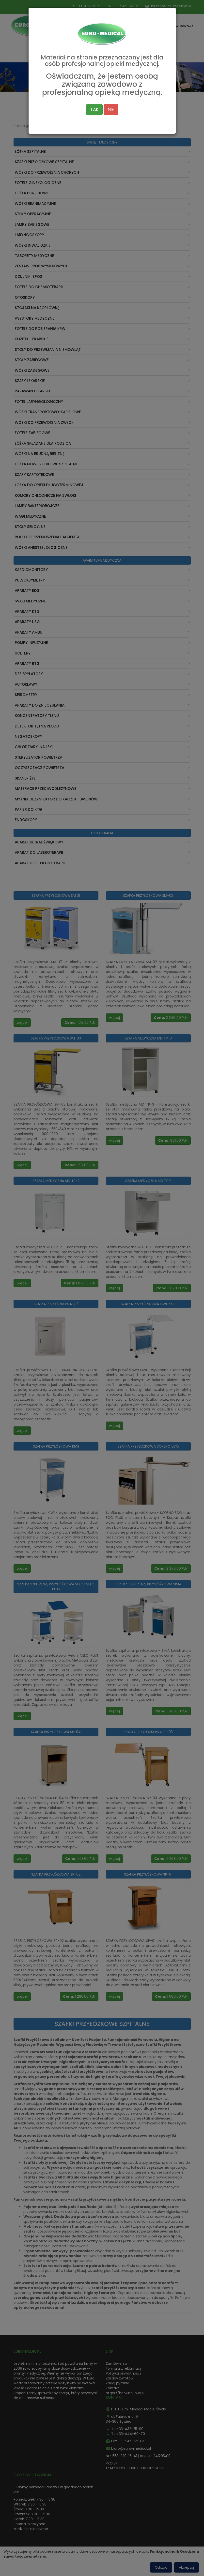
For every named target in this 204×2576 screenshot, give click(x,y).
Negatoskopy (28, 736)
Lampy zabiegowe (32, 224)
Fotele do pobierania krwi (40, 328)
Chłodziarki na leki (34, 746)
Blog (155, 26)
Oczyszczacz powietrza (39, 767)
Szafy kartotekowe (34, 474)
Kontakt (186, 26)
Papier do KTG (28, 809)
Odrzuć (161, 2567)
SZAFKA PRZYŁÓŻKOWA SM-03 (56, 1038)
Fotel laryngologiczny (39, 401)
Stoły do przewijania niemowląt (48, 349)
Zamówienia (169, 26)
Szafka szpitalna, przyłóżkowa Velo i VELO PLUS (55, 1587)
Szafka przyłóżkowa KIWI (56, 1446)
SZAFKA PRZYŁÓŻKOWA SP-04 (56, 1731)
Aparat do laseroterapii (39, 852)
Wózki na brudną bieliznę (39, 453)
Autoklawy (26, 684)
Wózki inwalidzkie (32, 245)
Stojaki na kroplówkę (37, 307)
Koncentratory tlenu (37, 715)
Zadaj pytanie (117, 2383)
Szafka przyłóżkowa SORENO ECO (148, 1446)
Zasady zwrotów (119, 2378)
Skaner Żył (25, 778)
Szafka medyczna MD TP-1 (148, 1180)
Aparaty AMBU (28, 632)
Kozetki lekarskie (31, 339)
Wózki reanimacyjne (35, 203)
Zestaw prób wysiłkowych (41, 266)
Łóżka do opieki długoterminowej (49, 484)
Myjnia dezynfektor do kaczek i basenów (56, 799)
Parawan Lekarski (32, 391)
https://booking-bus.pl (125, 2393)
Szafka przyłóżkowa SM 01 (56, 895)
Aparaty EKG (27, 590)
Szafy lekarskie (30, 380)
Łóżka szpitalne (30, 151)
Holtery (23, 653)
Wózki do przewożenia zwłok (44, 422)
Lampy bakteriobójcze (37, 505)
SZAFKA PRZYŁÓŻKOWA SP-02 (55, 1874)
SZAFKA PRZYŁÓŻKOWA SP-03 (148, 1731)
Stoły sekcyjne (30, 526)
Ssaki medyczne (30, 601)
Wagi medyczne (30, 516)
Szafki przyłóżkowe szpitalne (44, 161)
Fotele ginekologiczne (38, 182)
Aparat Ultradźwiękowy (39, 842)
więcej (22, 1022)
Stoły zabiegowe (32, 359)
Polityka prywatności (123, 2373)
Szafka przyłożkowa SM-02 (148, 895)
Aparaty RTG (27, 663)
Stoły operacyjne (33, 213)
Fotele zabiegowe (32, 432)
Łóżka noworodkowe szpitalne (46, 464)
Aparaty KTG (27, 611)
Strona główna (125, 26)
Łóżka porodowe (32, 193)
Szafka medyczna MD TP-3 (148, 1038)
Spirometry (26, 694)
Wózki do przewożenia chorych (47, 172)
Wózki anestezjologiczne (41, 547)
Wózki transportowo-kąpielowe (48, 411)
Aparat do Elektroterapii (40, 863)
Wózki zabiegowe (32, 370)
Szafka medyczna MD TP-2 (55, 1180)
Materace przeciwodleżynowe (45, 788)
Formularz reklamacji (123, 2368)
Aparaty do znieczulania (39, 705)
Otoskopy (25, 297)
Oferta (144, 26)
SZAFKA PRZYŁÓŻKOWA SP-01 (148, 1874)
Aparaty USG (27, 621)
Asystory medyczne (34, 318)
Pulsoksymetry (30, 580)
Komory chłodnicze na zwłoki (45, 495)
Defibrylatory (29, 673)
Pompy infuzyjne (31, 642)
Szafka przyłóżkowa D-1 (56, 1303)
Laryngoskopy (29, 234)
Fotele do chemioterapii (39, 286)
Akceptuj (186, 2567)
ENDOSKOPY (26, 819)
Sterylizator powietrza (38, 757)
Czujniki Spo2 (28, 276)
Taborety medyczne (34, 255)
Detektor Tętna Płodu (37, 726)
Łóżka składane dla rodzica (43, 443)
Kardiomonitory (31, 569)
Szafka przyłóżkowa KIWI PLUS (148, 1303)
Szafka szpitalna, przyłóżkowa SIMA (148, 1584)
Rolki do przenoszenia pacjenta (47, 537)
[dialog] (102, 2561)
